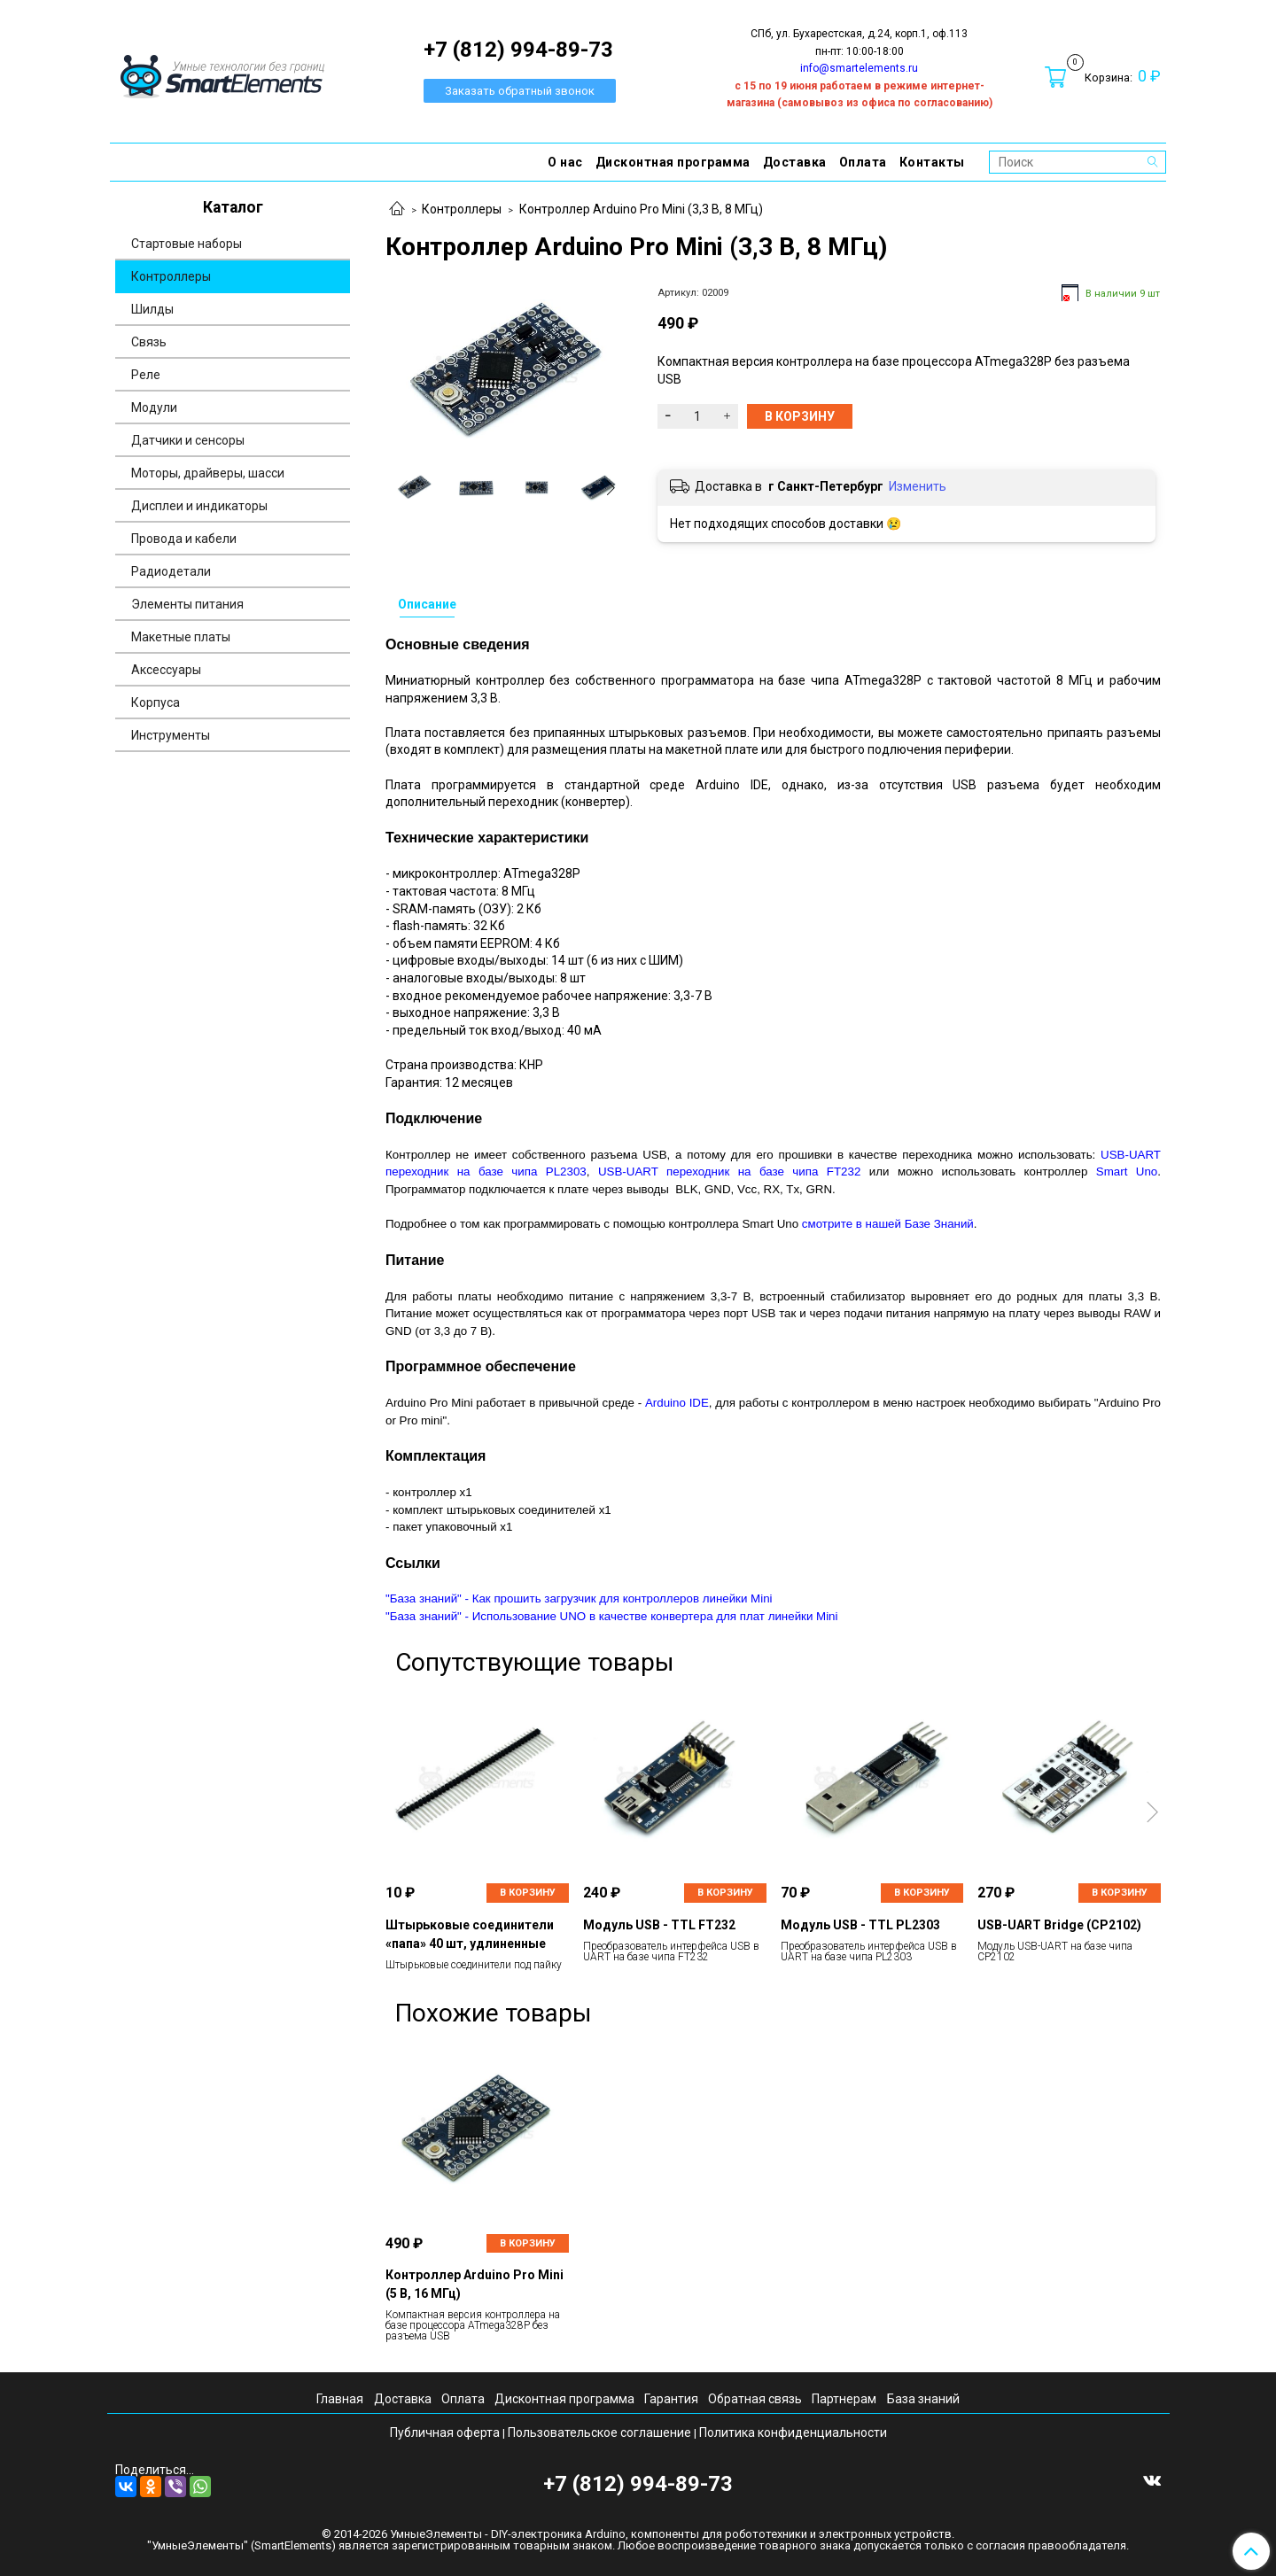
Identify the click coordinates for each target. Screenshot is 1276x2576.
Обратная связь (755, 2399)
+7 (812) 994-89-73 (638, 2483)
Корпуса (155, 702)
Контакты (932, 162)
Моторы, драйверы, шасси (207, 473)
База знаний (923, 2399)
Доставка (795, 162)
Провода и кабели (184, 538)
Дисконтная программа (673, 162)
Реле (145, 375)
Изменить (917, 486)
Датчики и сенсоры (188, 440)
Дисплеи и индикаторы (199, 506)
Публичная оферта (445, 2432)
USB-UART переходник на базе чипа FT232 (729, 1171)
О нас (565, 162)
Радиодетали (171, 571)
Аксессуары (166, 670)
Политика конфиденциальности (793, 2432)
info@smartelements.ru (859, 68)
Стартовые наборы (186, 244)
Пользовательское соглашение (599, 2432)
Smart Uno (1126, 1171)
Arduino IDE (677, 1402)
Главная (339, 2399)
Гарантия (671, 2399)
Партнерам (844, 2399)
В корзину (528, 1892)
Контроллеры (462, 209)
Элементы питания (187, 604)
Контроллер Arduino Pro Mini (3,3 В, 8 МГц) (641, 209)
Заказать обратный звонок (520, 90)
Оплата (863, 162)
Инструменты (170, 735)
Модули (154, 407)
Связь (149, 342)
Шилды (152, 309)
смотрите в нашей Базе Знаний (888, 1223)
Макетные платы (180, 637)
